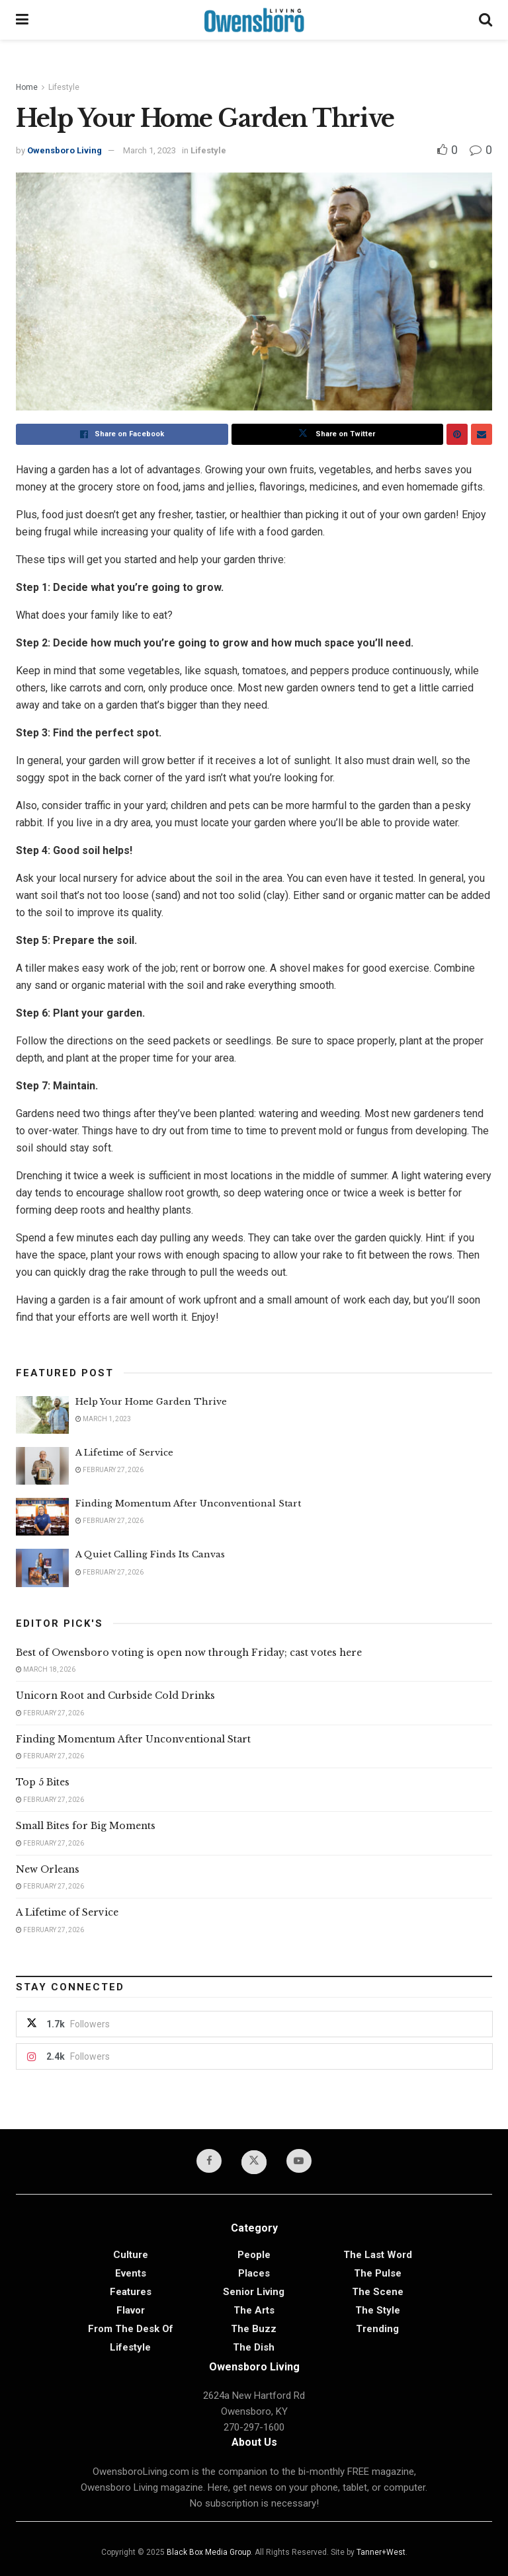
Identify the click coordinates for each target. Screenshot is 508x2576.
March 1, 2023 (149, 150)
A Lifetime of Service (124, 1452)
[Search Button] (485, 20)
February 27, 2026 (109, 1469)
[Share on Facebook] (122, 434)
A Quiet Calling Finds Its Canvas (150, 1554)
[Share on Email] (481, 434)
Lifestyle (63, 87)
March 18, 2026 (45, 1669)
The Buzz (253, 2329)
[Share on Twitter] (338, 434)
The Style (377, 2310)
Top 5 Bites (42, 1782)
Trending (377, 2329)
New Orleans (47, 1869)
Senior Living (253, 2292)
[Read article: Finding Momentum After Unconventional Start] (42, 1517)
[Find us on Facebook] (209, 2161)
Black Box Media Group (209, 2552)
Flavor (130, 2310)
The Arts (254, 2310)
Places (254, 2273)
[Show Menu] (22, 20)
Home (27, 87)
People (254, 2255)
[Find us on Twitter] (254, 2162)
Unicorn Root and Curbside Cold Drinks (115, 1695)
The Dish (254, 2347)
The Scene (377, 2292)
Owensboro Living (64, 150)
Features (130, 2292)
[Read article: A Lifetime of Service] (42, 1466)
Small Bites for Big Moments (85, 1826)
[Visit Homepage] (253, 20)
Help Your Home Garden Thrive (151, 1401)
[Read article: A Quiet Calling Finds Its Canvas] (42, 1567)
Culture (130, 2255)
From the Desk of (130, 2329)
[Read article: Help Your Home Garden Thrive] (42, 1415)
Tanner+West (381, 2552)
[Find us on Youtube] (299, 2161)
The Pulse (378, 2273)
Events (130, 2273)
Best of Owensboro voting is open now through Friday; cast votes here (189, 1653)
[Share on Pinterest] (457, 434)
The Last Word (377, 2255)
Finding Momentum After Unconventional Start (188, 1503)
